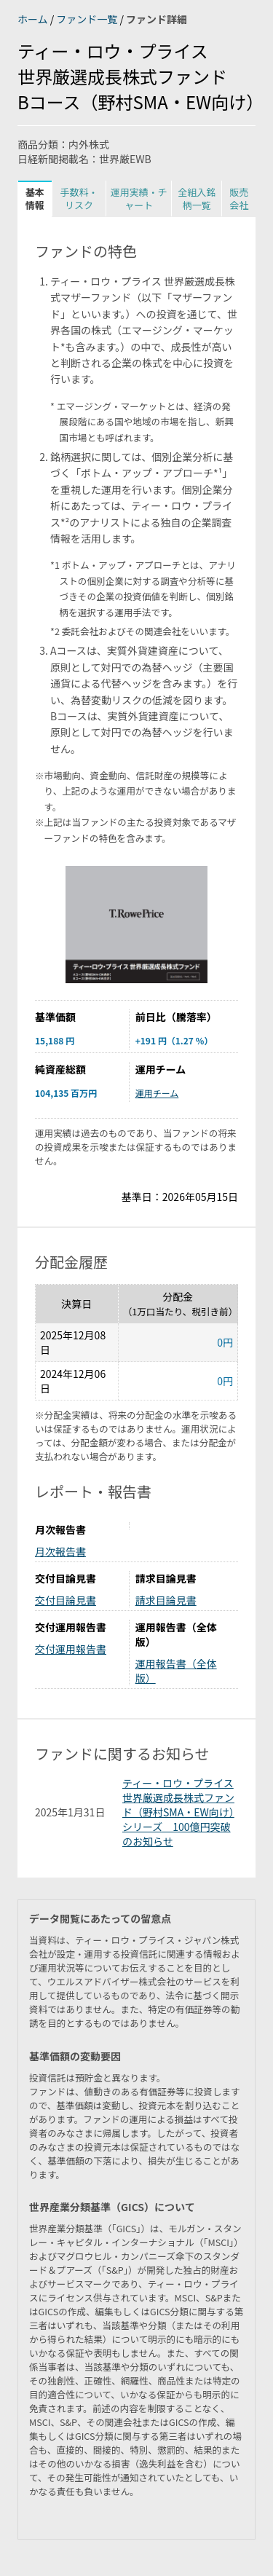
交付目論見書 (65, 1600)
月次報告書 (60, 1551)
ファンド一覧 (87, 19)
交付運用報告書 (70, 1649)
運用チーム (157, 1093)
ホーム (33, 19)
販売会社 (238, 198)
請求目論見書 (166, 1600)
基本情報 (34, 198)
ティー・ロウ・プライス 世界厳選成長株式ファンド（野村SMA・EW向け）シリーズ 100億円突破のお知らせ (178, 1812)
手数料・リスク (79, 198)
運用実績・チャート (139, 198)
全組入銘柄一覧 (196, 198)
